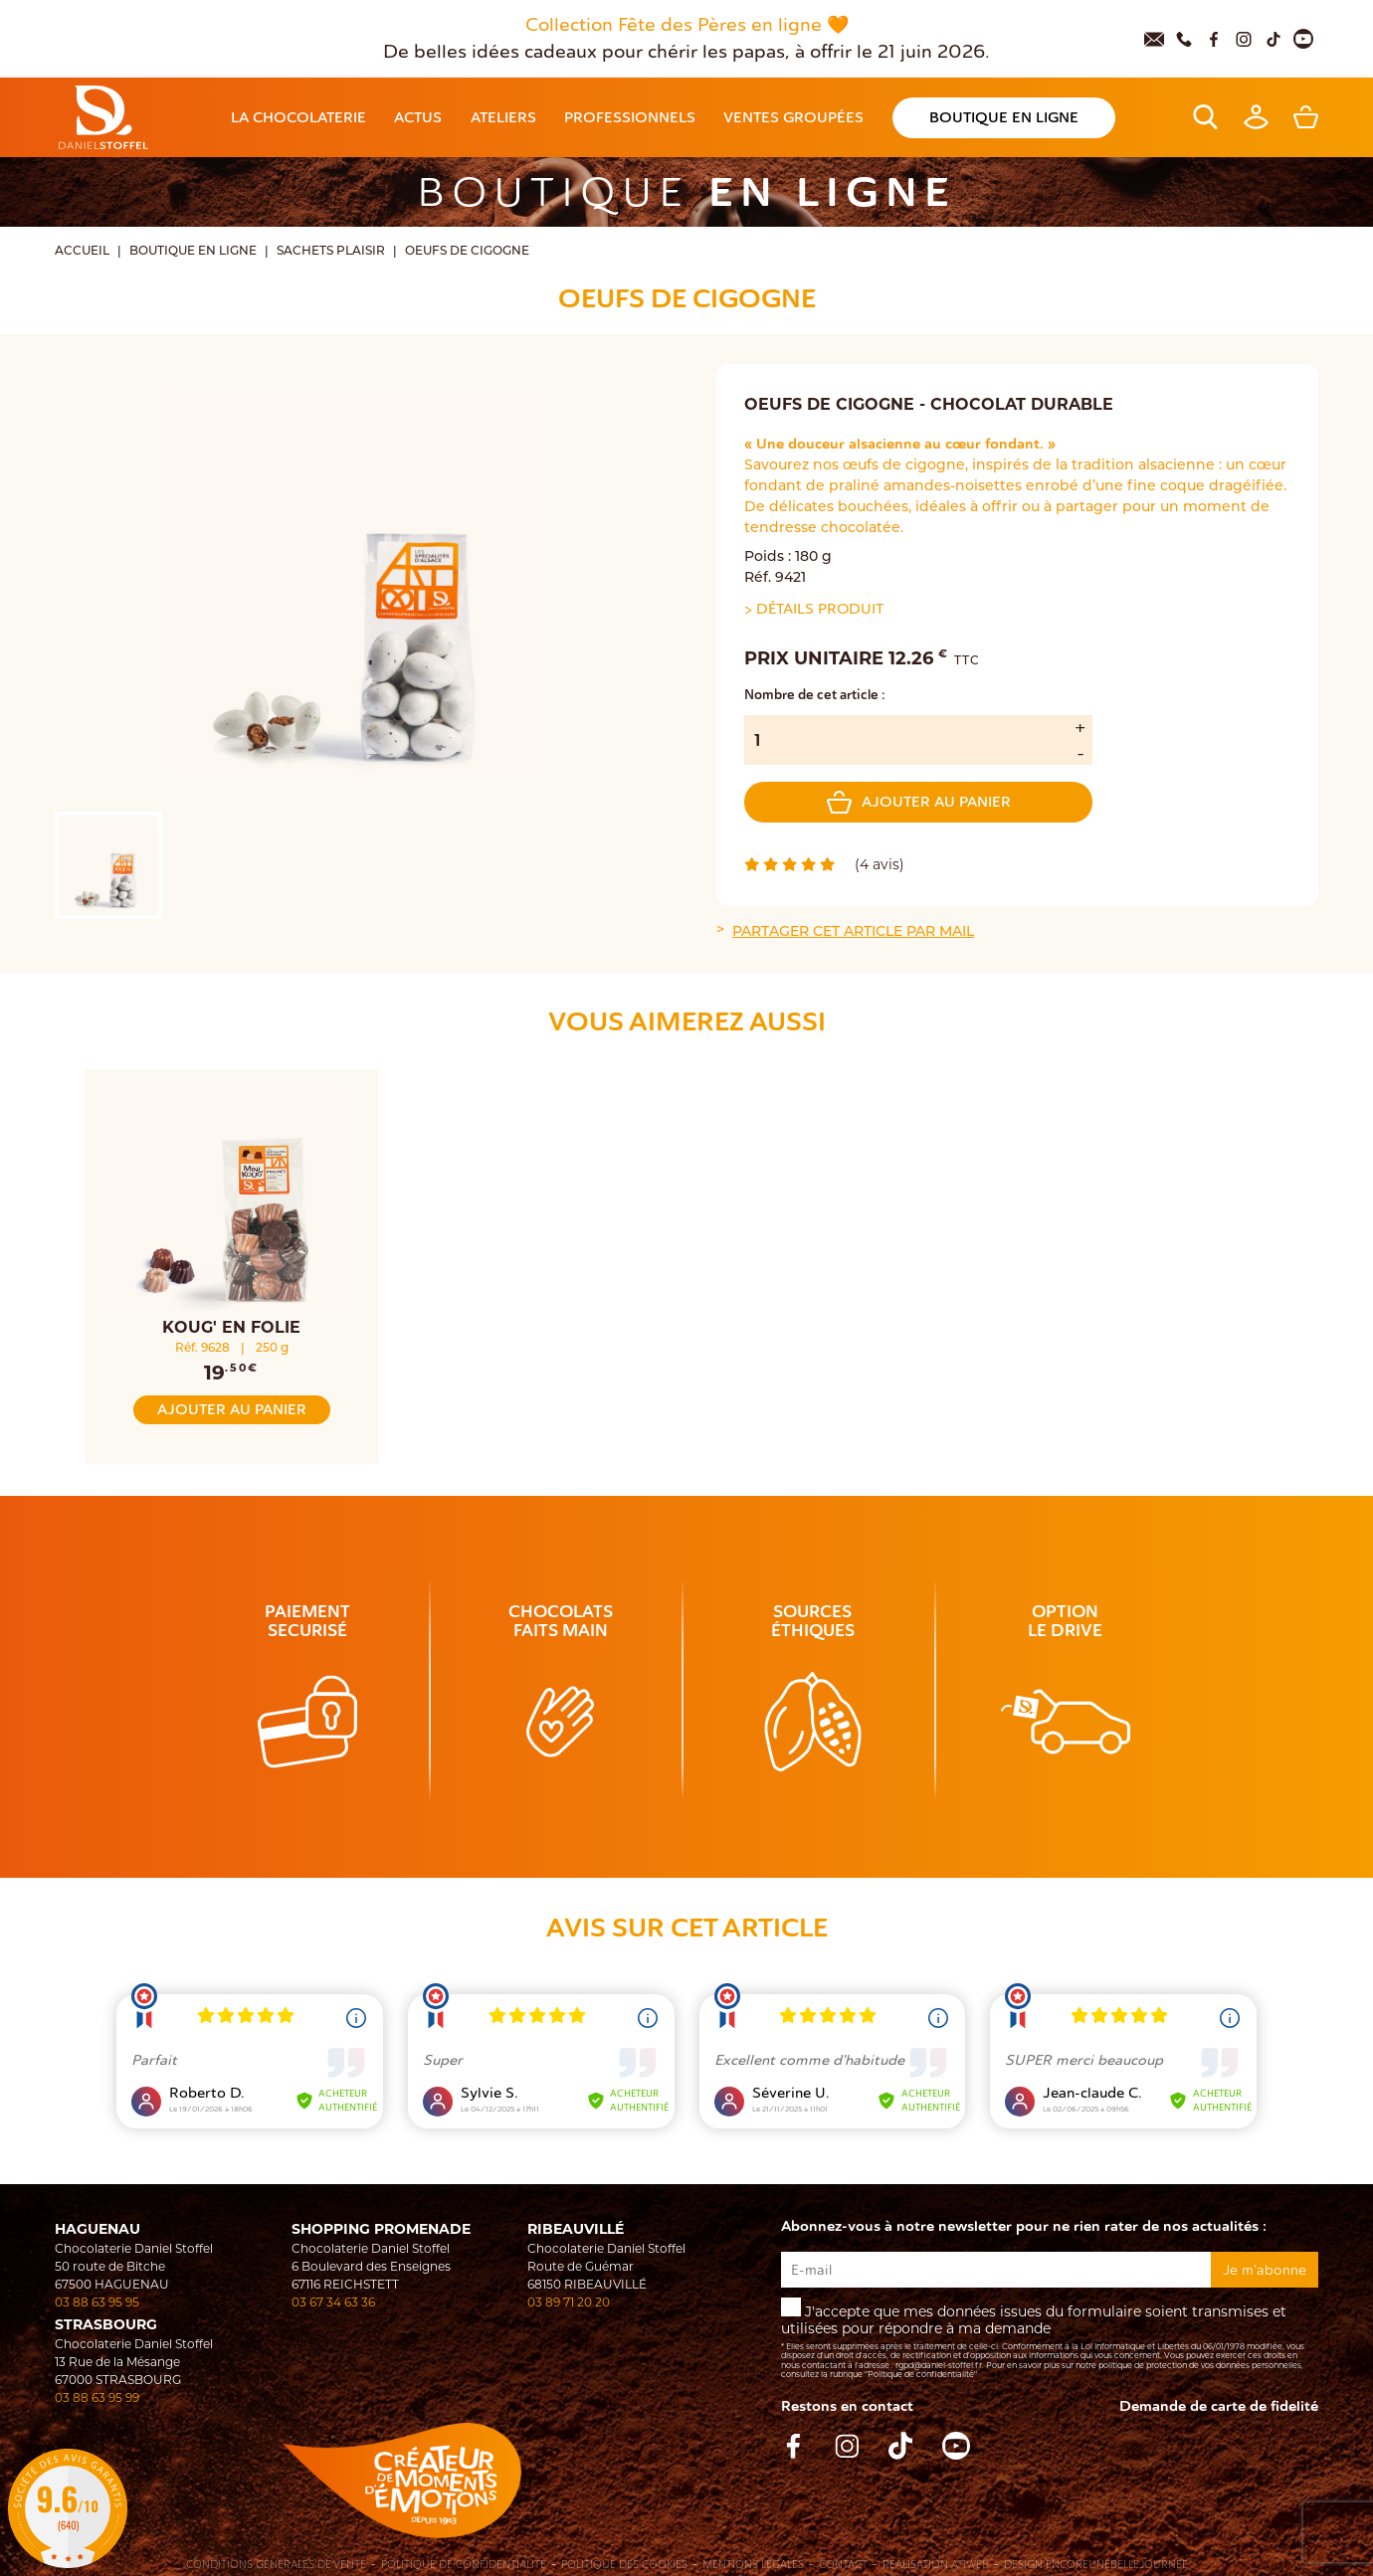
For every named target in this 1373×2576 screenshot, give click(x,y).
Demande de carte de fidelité (1218, 2406)
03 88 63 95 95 (97, 2302)
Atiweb (970, 2564)
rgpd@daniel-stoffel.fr (938, 2365)
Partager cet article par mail (853, 932)
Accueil (82, 252)
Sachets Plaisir (331, 252)
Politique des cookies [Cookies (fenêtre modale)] (624, 2565)
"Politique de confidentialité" (921, 2374)
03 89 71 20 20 (568, 2302)
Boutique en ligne (193, 252)
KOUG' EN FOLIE (231, 1327)
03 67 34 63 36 (333, 2302)
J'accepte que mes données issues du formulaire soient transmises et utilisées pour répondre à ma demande (1049, 2339)
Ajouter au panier (919, 802)
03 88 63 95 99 (97, 2397)
